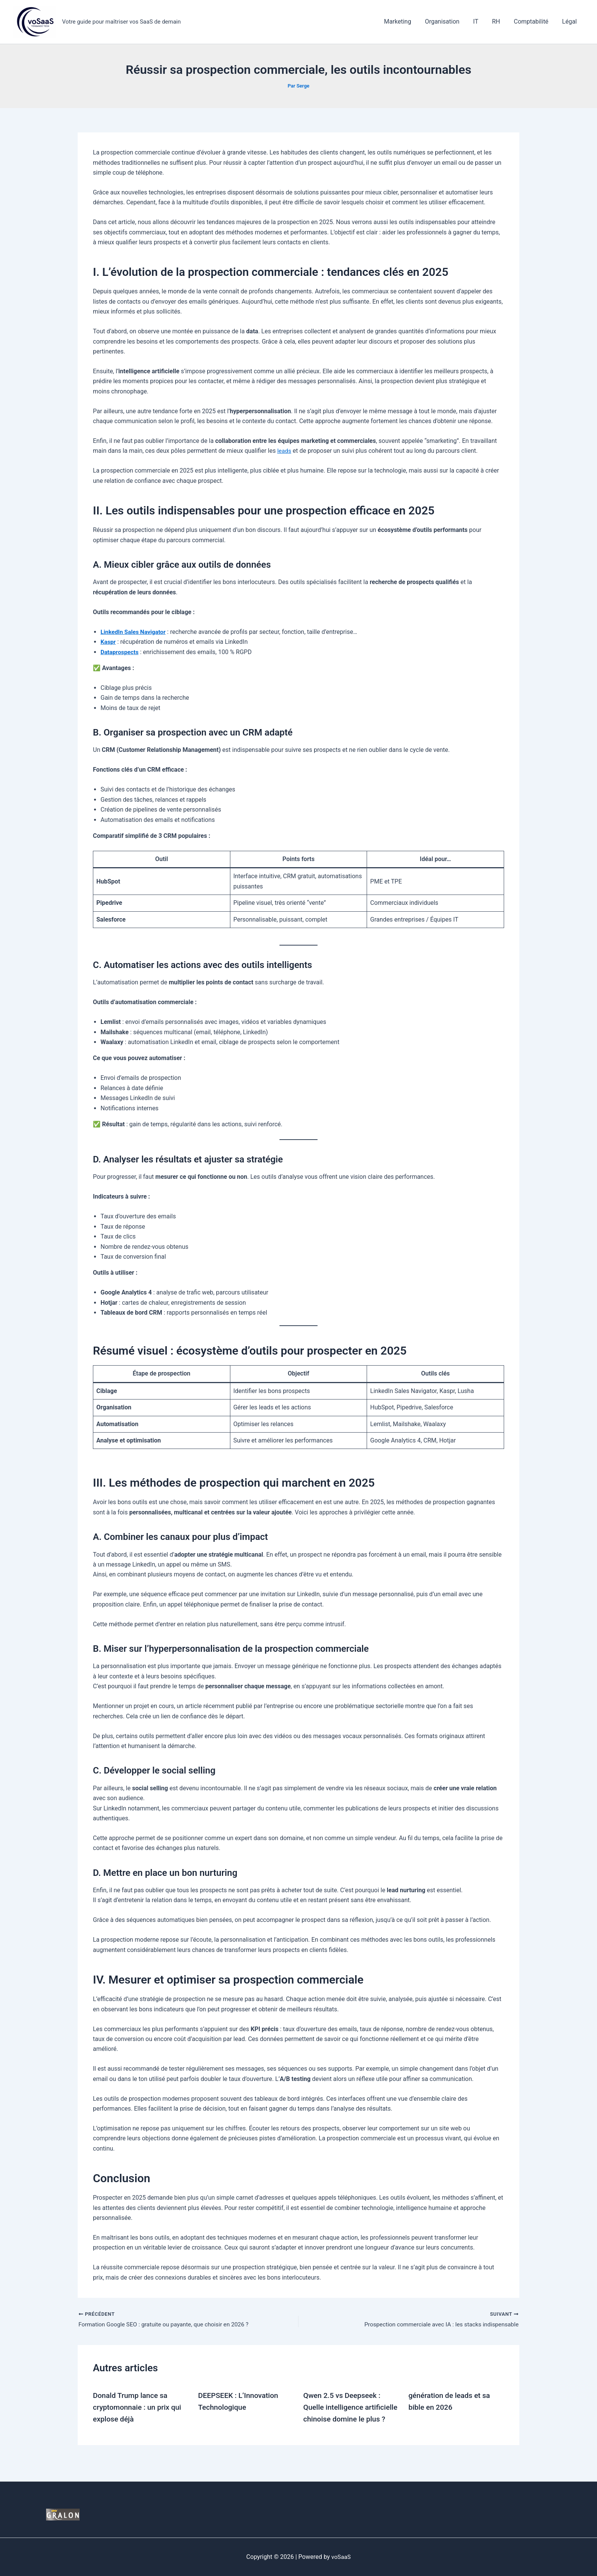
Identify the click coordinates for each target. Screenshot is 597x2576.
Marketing (405, 21)
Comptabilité (533, 21)
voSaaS (341, 2556)
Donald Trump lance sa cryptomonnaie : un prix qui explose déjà (139, 2407)
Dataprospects (120, 652)
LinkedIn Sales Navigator (135, 631)
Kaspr (109, 641)
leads (284, 450)
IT (481, 21)
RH (500, 21)
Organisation (449, 21)
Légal (570, 21)
